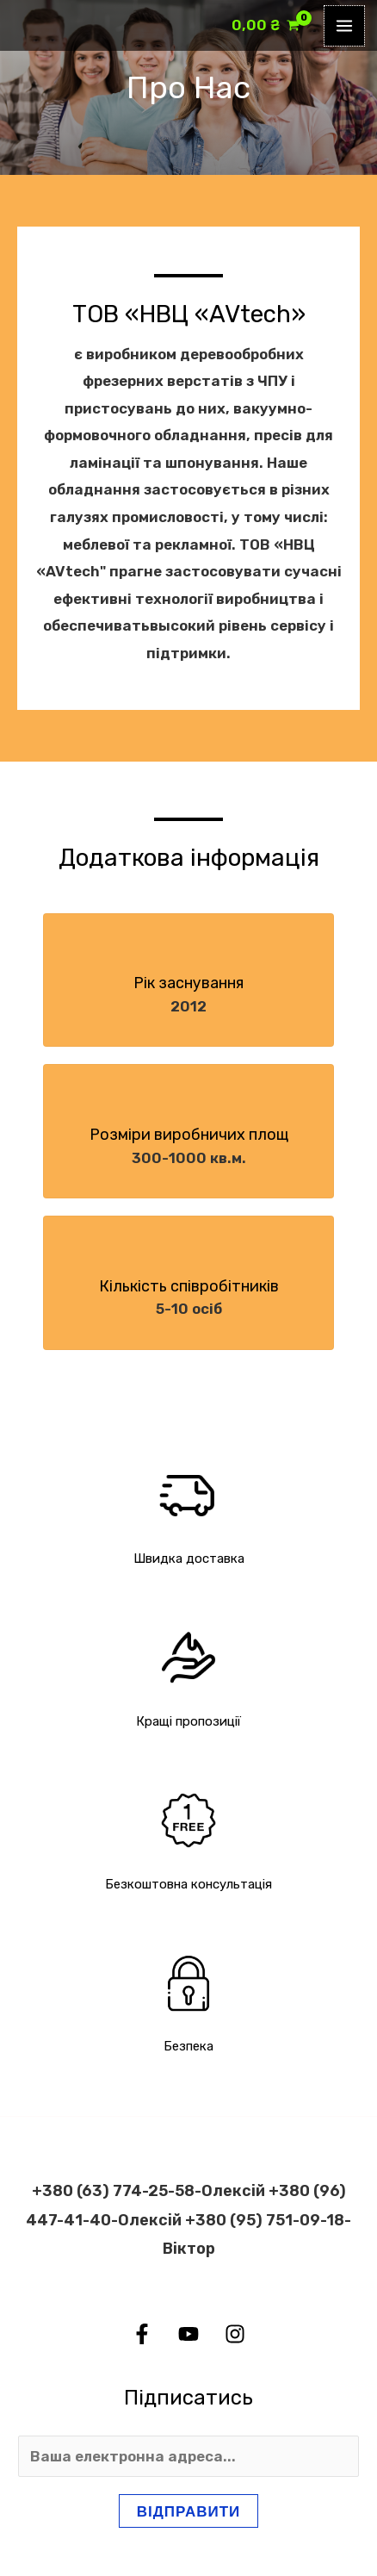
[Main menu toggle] (344, 26)
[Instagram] (235, 2334)
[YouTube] (188, 2334)
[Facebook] (142, 2334)
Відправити (189, 2511)
